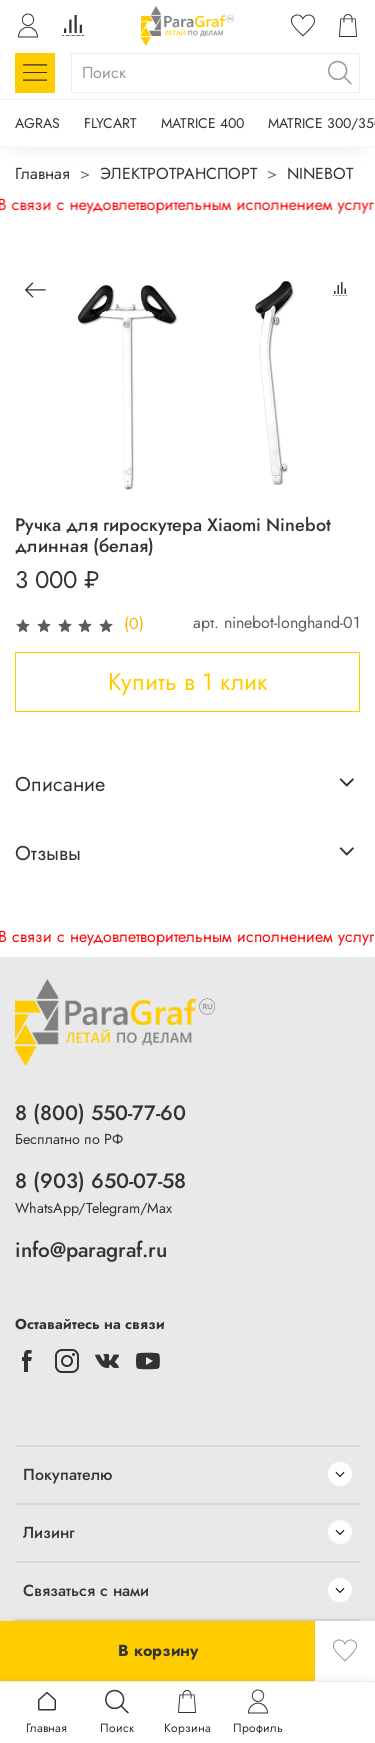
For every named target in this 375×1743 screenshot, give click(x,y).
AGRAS (37, 123)
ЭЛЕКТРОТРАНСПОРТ (178, 173)
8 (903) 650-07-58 (100, 1181)
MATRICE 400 (202, 123)
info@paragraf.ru (91, 1250)
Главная (42, 173)
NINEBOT (320, 173)
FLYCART (110, 123)
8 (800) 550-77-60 (100, 1113)
